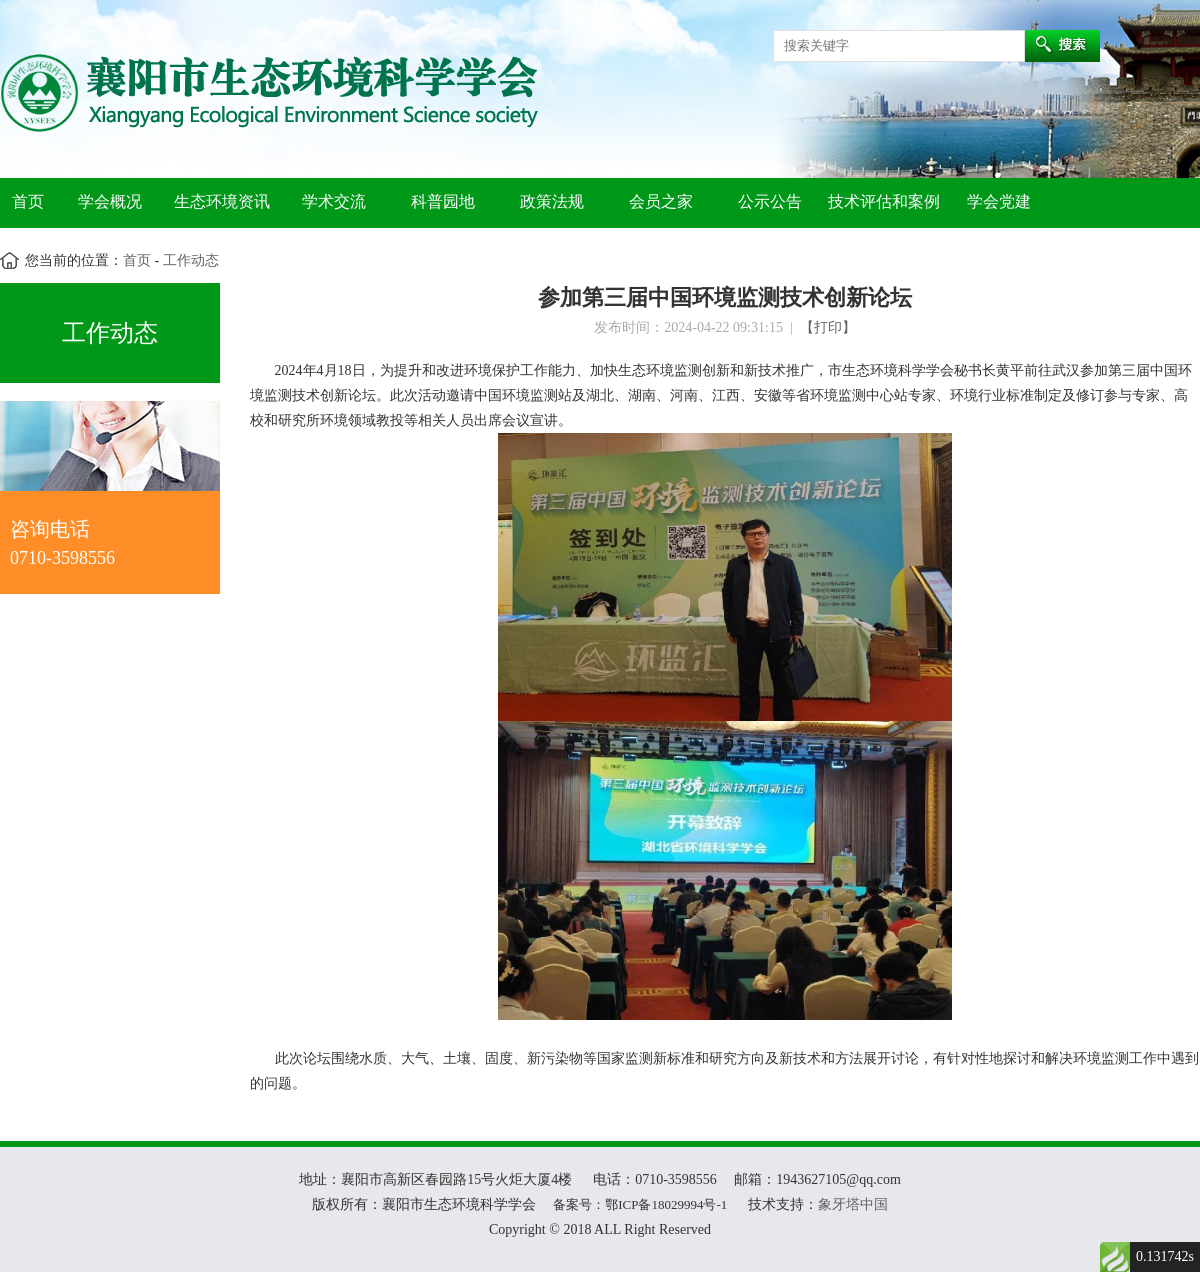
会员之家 (661, 201)
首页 (28, 201)
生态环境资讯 (222, 201)
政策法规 (552, 201)
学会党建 (999, 201)
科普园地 (443, 201)
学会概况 (110, 201)
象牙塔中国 (853, 1204)
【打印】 (828, 327)
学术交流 (334, 201)
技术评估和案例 (884, 201)
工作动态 (189, 260)
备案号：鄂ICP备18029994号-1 (640, 1204)
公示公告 (770, 201)
